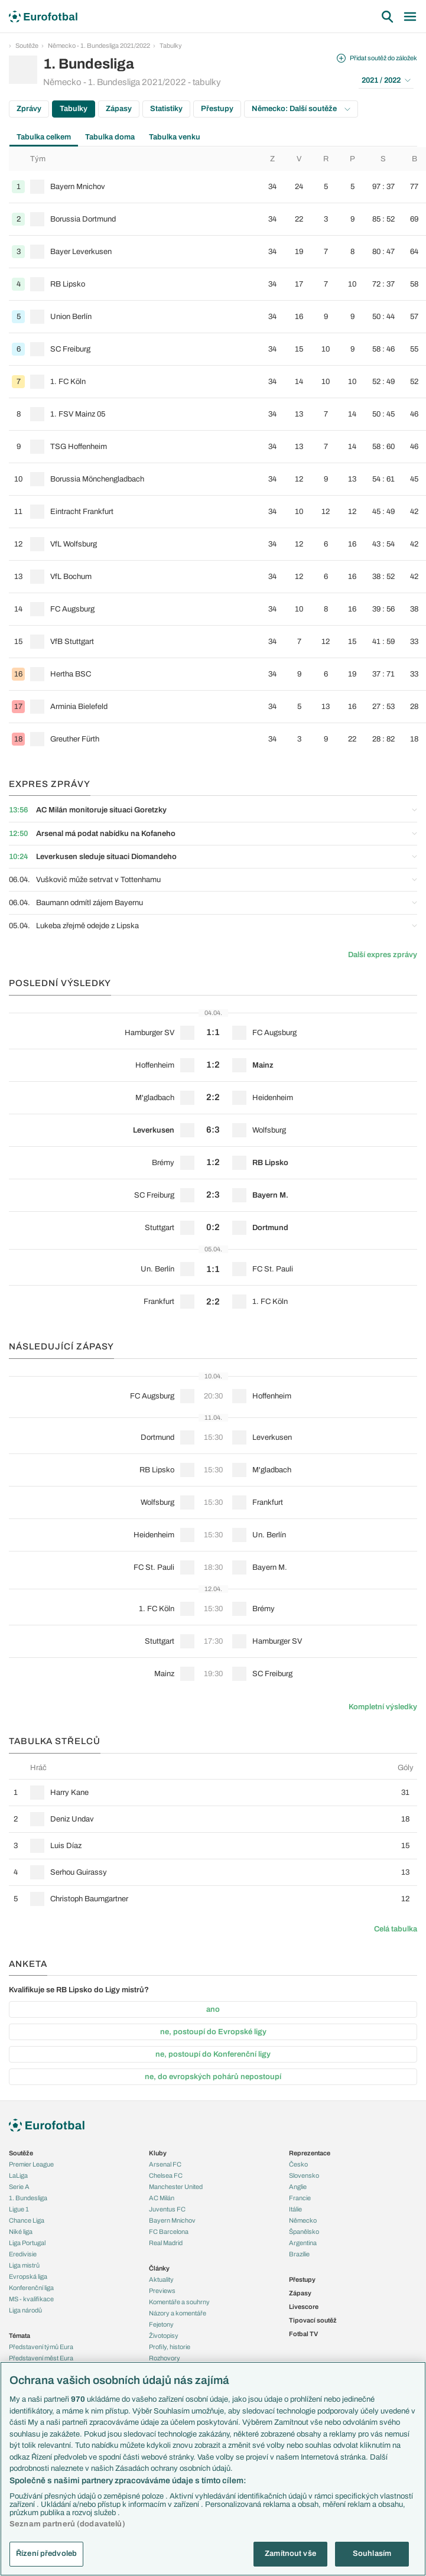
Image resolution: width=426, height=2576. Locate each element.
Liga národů (25, 2310)
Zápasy (119, 109)
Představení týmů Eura (41, 2346)
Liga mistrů (24, 2265)
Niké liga (20, 2231)
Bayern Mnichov (172, 2220)
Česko (298, 2164)
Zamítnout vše (290, 2553)
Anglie (298, 2186)
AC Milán (161, 2197)
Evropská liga (28, 2276)
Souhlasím (372, 2553)
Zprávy (29, 109)
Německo (303, 2220)
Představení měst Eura (41, 2358)
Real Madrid (166, 2242)
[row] (217, 187)
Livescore (303, 2306)
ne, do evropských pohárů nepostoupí (213, 2077)
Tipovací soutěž (313, 2320)
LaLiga (18, 2175)
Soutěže (26, 45)
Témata (19, 2335)
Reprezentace (309, 2153)
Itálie (295, 2209)
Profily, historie (169, 2346)
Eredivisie (23, 2254)
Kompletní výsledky (383, 1707)
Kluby (158, 2153)
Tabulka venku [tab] (174, 137)
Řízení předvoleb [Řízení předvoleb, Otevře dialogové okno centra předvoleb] (46, 2553)
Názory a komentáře (177, 2313)
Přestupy (217, 109)
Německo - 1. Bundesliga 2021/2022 (99, 45)
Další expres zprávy (382, 955)
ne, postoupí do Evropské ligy (213, 2032)
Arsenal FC (165, 2164)
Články (159, 2268)
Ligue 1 (19, 2209)
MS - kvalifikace (31, 2298)
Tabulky (171, 45)
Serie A (19, 2186)
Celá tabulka (395, 1929)
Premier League (31, 2164)
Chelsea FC (166, 2175)
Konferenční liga (31, 2287)
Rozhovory (164, 2358)
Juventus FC (167, 2209)
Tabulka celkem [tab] (44, 137)
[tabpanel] (213, 451)
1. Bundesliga (28, 2197)
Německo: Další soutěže (301, 109)
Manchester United (176, 2186)
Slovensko (304, 2175)
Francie (300, 2197)
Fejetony (161, 2324)
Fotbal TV (303, 2333)
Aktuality (161, 2279)
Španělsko (304, 2231)
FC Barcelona (168, 2231)
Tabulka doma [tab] (110, 137)
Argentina (303, 2242)
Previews (162, 2290)
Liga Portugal (27, 2242)
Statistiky (166, 109)
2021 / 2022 (386, 80)
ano (213, 2009)
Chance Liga (26, 2220)
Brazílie (299, 2254)
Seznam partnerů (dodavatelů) (67, 2524)
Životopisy (163, 2335)
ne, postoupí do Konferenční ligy (213, 2054)
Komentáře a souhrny (179, 2301)
